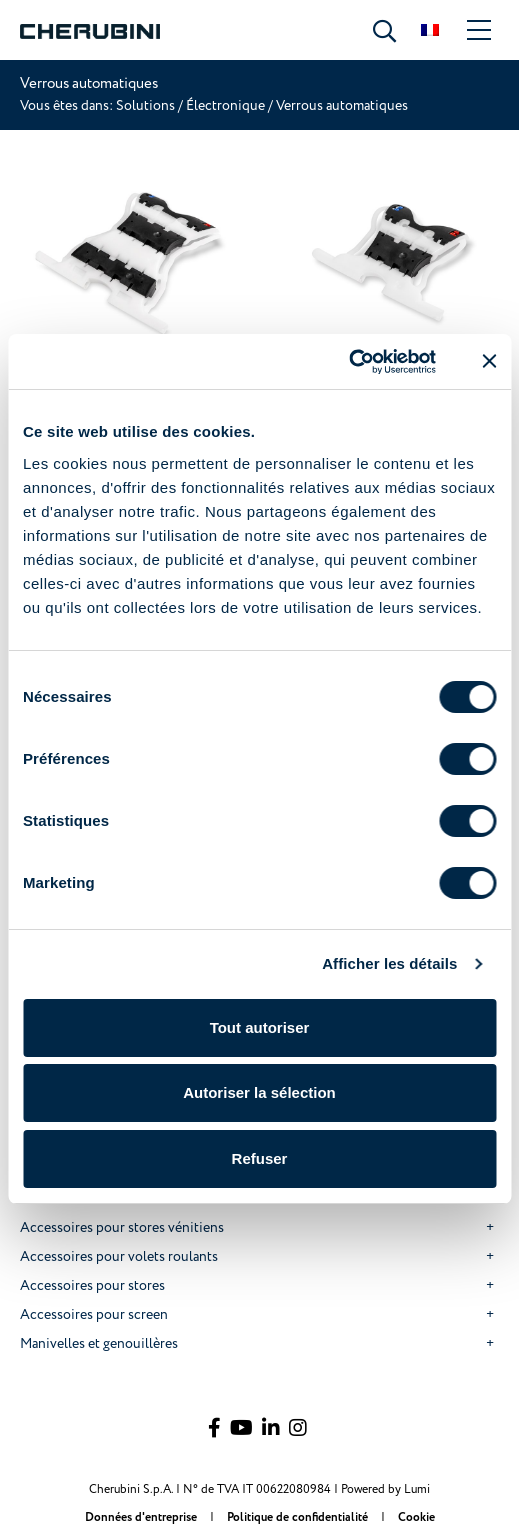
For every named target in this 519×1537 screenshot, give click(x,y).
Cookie (416, 1517)
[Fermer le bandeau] (489, 361)
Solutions (147, 105)
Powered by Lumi (385, 1489)
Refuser (260, 1158)
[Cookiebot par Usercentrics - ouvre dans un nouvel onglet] (348, 362)
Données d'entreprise (142, 1517)
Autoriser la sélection (259, 1092)
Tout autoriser (260, 1027)
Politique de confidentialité (299, 1517)
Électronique (225, 105)
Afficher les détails (389, 963)
